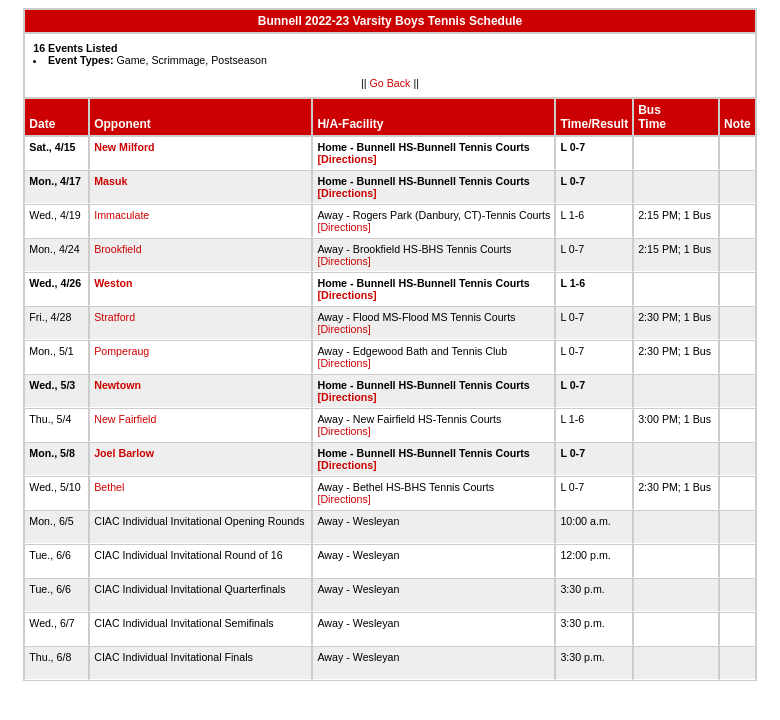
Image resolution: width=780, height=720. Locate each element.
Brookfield (117, 249)
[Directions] (346, 159)
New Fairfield (125, 419)
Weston (113, 283)
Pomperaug (121, 351)
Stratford (114, 317)
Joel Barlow (124, 453)
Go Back (390, 83)
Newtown (117, 385)
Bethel (109, 487)
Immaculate (121, 215)
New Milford (124, 147)
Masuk (110, 181)
